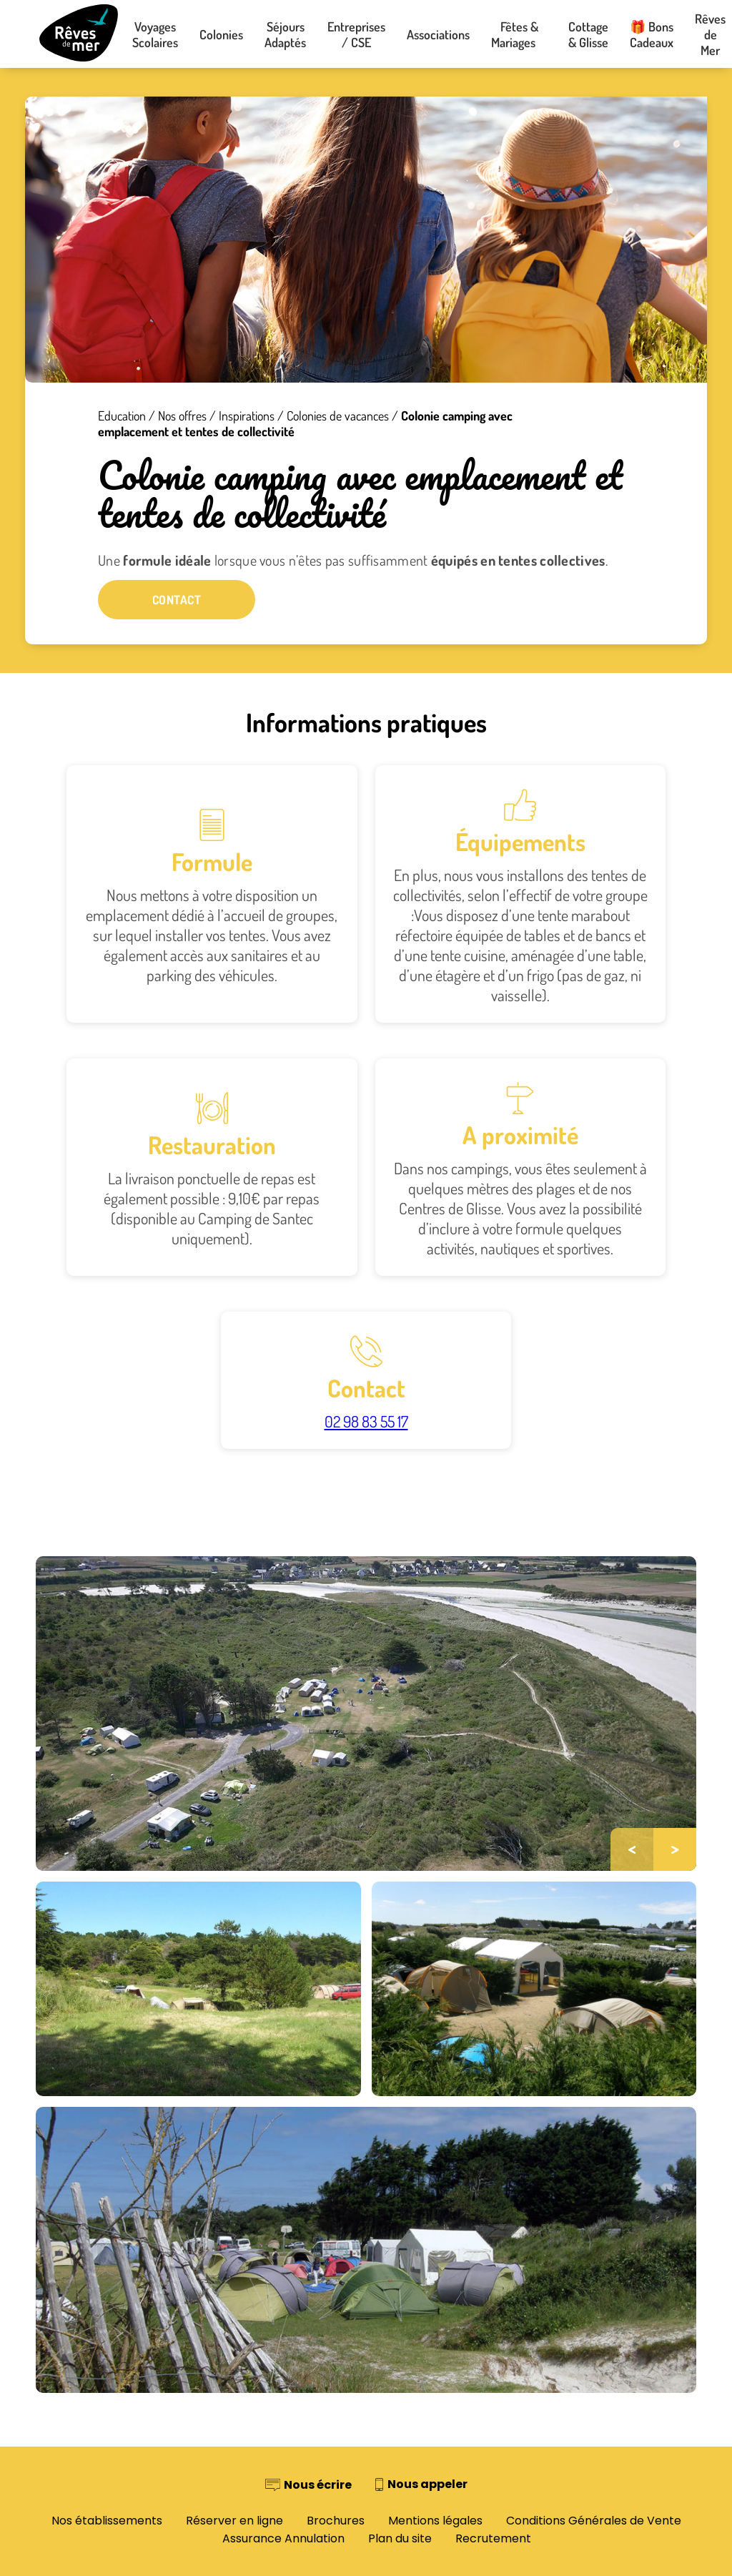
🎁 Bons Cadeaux (651, 34)
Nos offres (182, 415)
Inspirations (246, 415)
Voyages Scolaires (155, 34)
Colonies (221, 34)
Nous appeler (427, 2484)
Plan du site (400, 2538)
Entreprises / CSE (356, 34)
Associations (438, 34)
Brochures (336, 2520)
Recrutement (493, 2538)
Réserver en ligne (234, 2520)
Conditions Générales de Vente (593, 2520)
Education (122, 415)
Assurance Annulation (283, 2538)
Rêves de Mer (710, 34)
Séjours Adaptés (285, 34)
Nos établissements (106, 2520)
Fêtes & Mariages (519, 34)
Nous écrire (318, 2485)
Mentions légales (435, 2520)
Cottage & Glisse (588, 34)
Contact (177, 599)
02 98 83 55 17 (366, 1421)
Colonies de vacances (338, 415)
